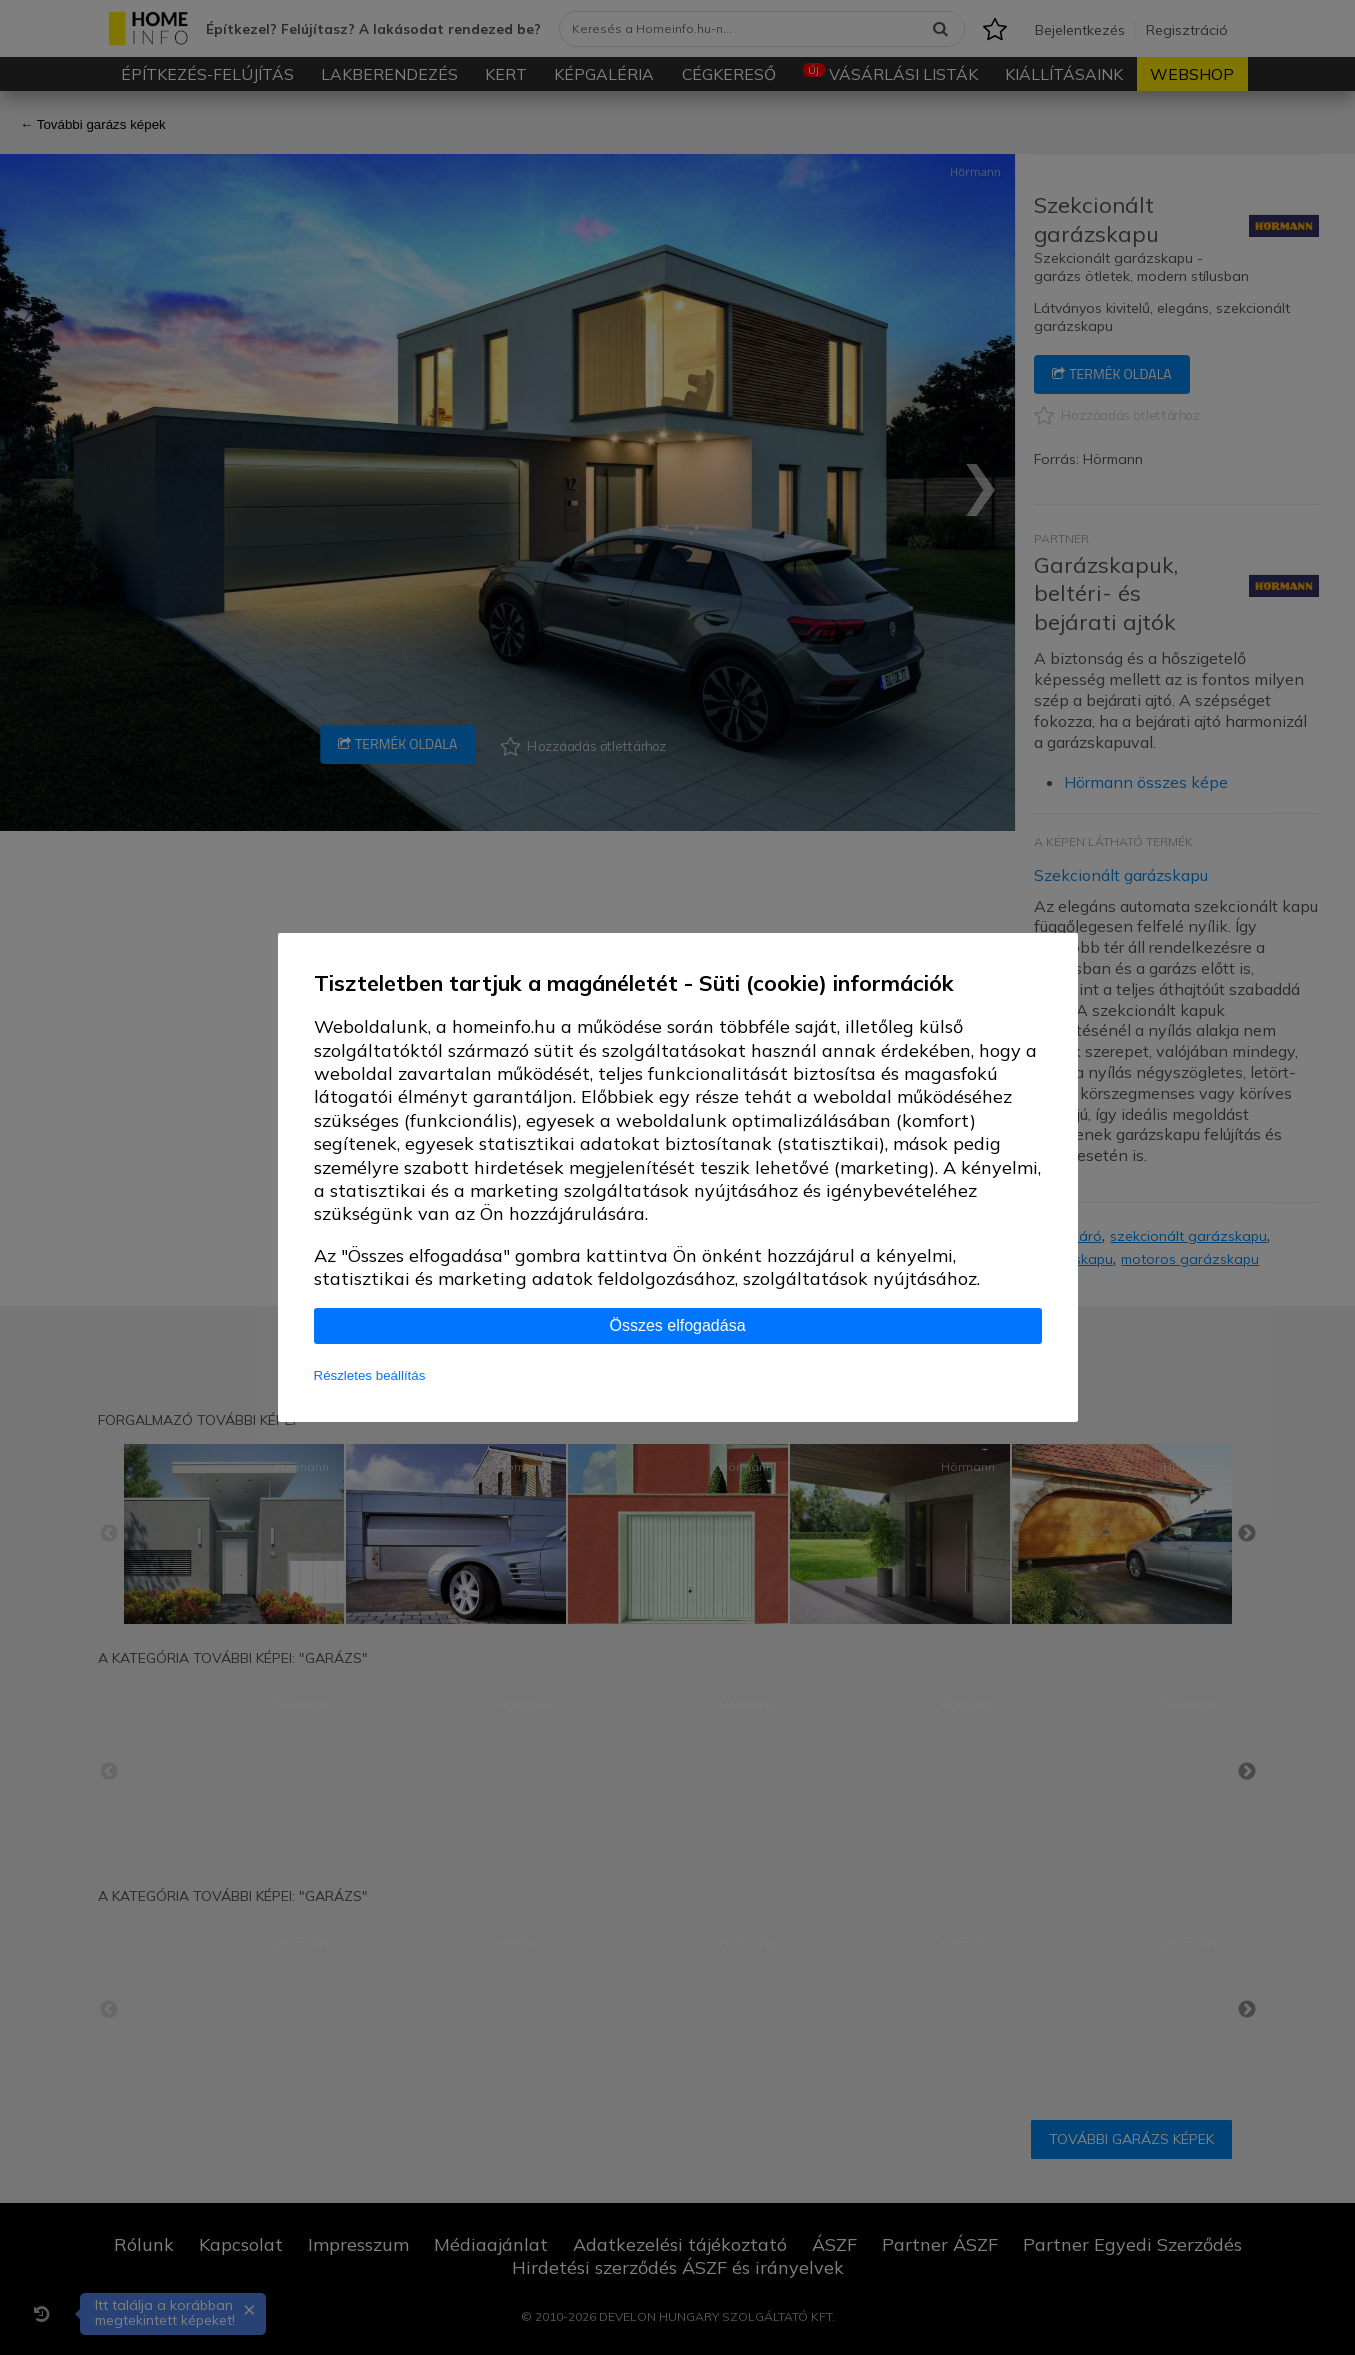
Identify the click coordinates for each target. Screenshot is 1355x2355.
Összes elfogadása (677, 1325)
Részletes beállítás (370, 1375)
